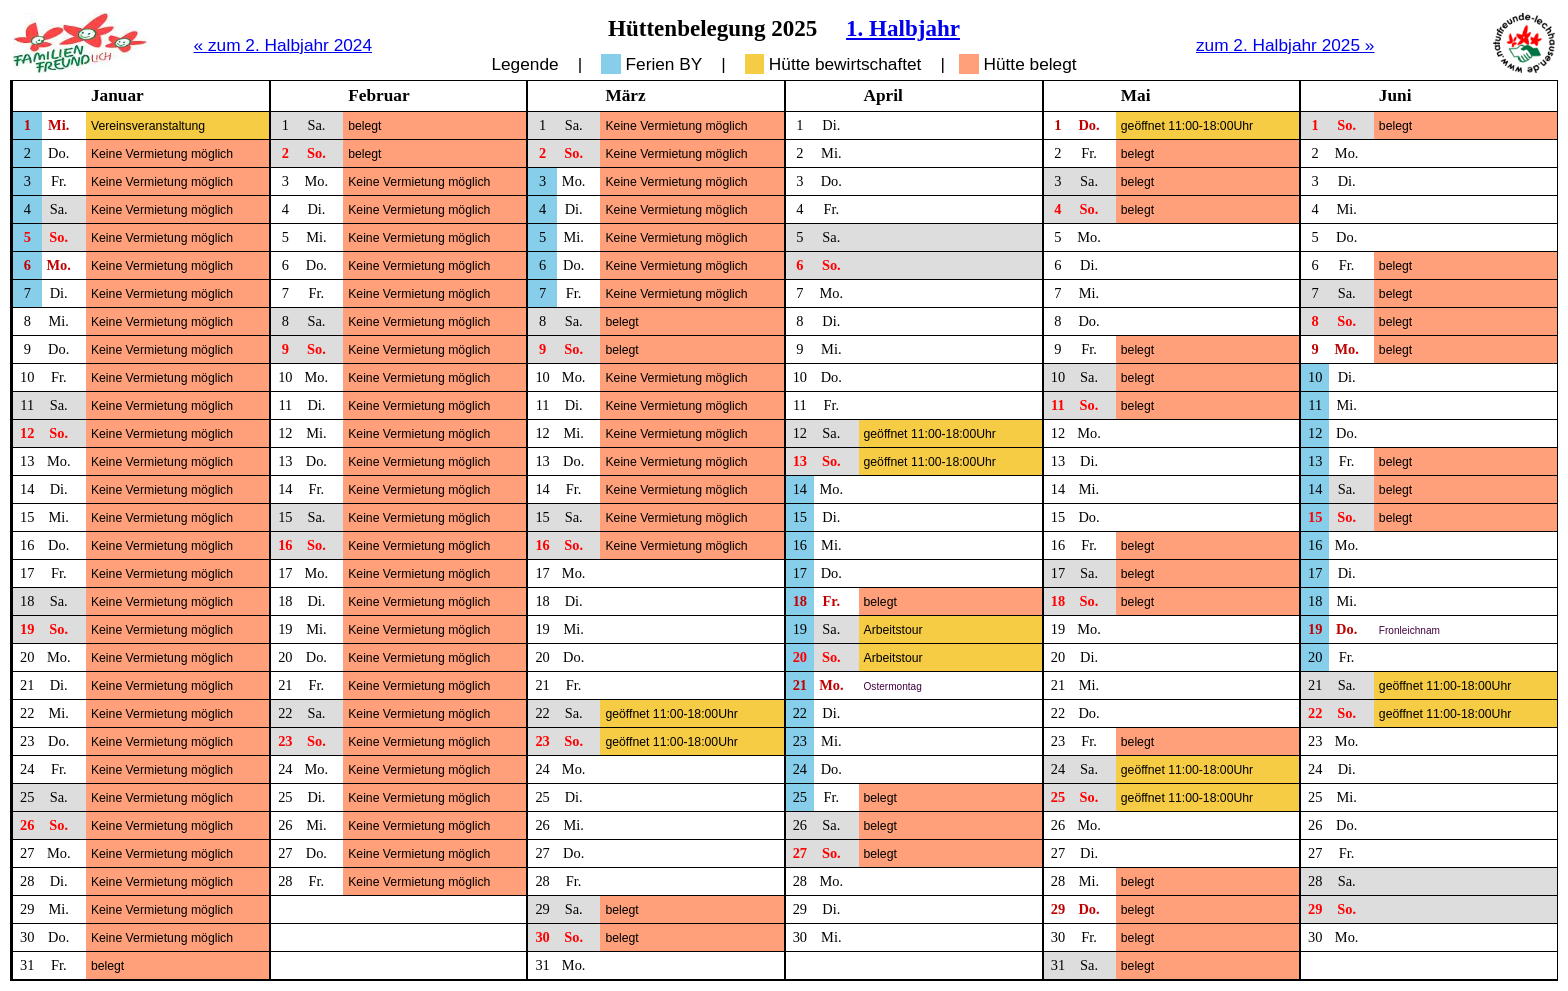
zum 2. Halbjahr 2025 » (1285, 45)
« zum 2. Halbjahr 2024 (283, 45)
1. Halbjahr (903, 28)
